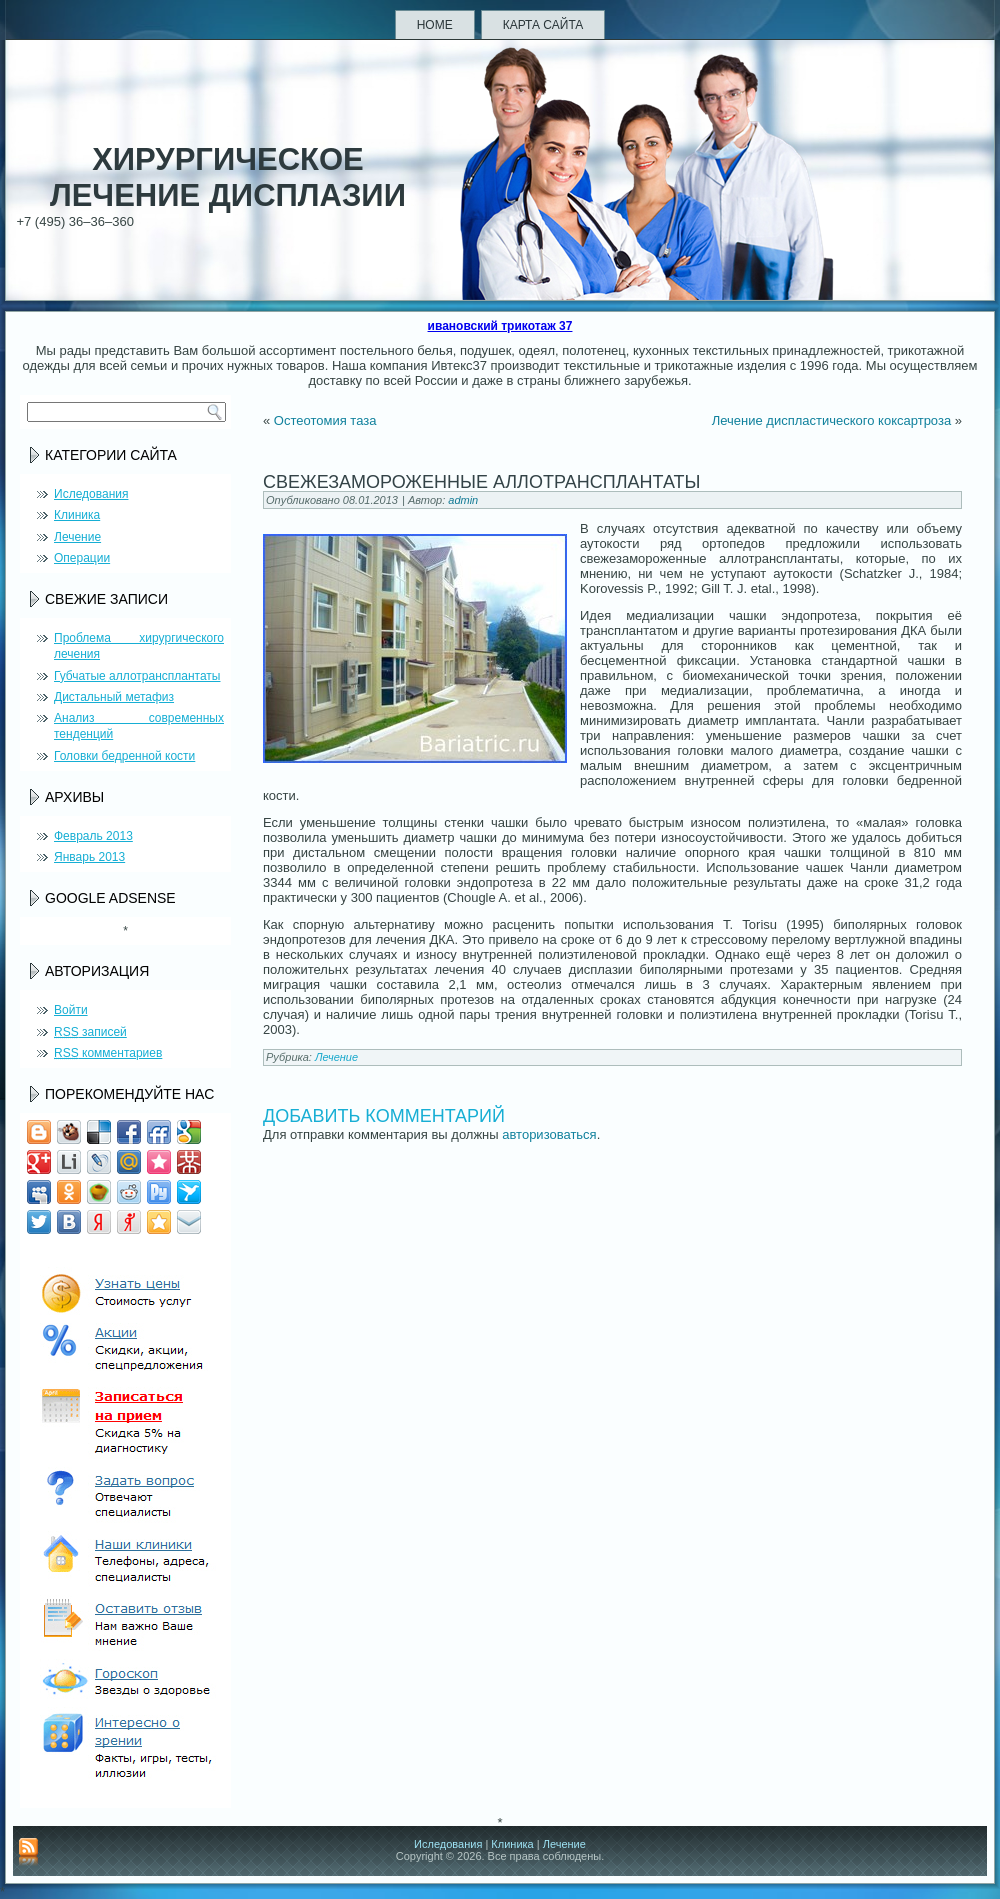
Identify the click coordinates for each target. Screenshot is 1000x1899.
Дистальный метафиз (114, 697)
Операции (82, 558)
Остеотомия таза (325, 420)
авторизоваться (549, 1134)
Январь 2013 (89, 857)
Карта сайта (543, 25)
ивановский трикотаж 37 (500, 326)
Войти (71, 1010)
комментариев (108, 1053)
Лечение (77, 537)
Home (435, 25)
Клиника (77, 515)
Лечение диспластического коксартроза (831, 420)
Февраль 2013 (93, 836)
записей (90, 1032)
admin (463, 500)
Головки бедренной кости (124, 756)
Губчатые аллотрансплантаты (137, 676)
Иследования (91, 494)
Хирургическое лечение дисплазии (228, 177)
